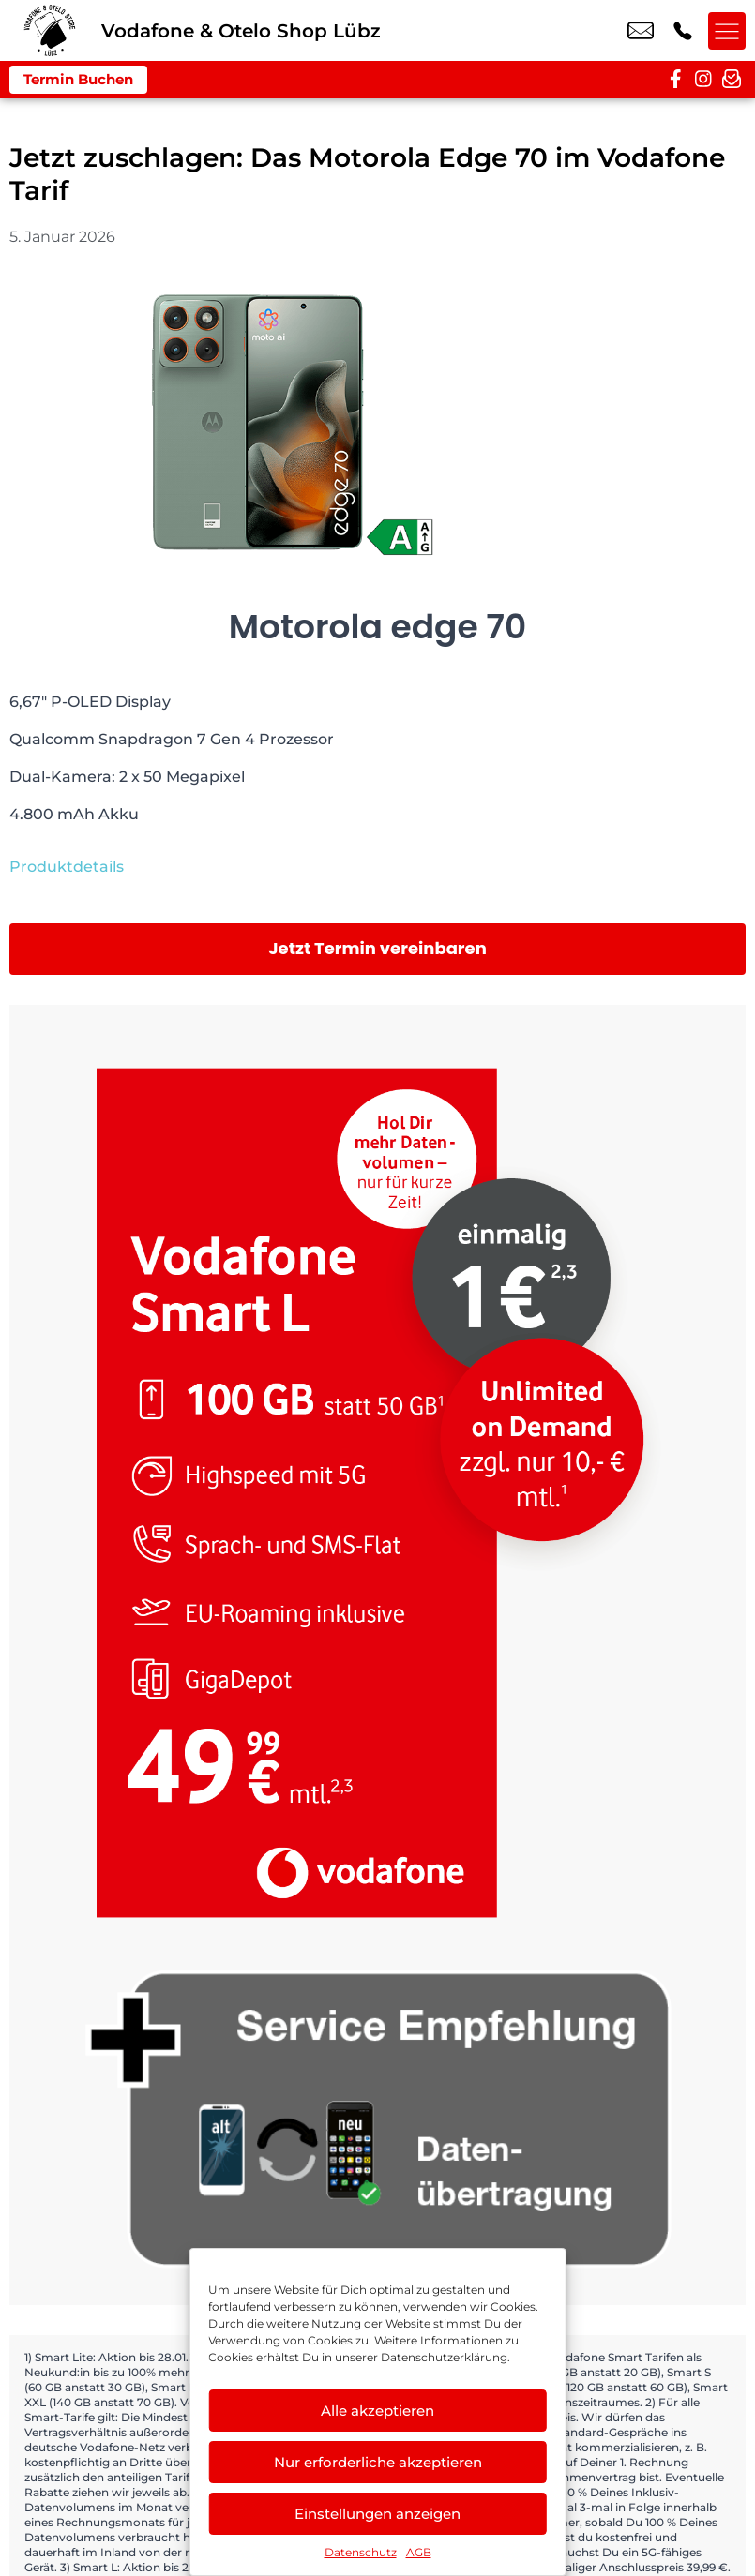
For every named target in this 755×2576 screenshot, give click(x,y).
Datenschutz (361, 2552)
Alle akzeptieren (377, 2410)
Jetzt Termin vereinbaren (377, 948)
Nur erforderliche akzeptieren (378, 2462)
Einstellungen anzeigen (377, 2514)
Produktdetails (66, 867)
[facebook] (675, 80)
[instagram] (703, 80)
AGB (418, 2552)
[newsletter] (731, 80)
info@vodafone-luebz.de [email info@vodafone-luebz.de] (641, 31)
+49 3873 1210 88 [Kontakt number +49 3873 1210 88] (683, 31)
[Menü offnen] (727, 31)
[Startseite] (50, 30)
